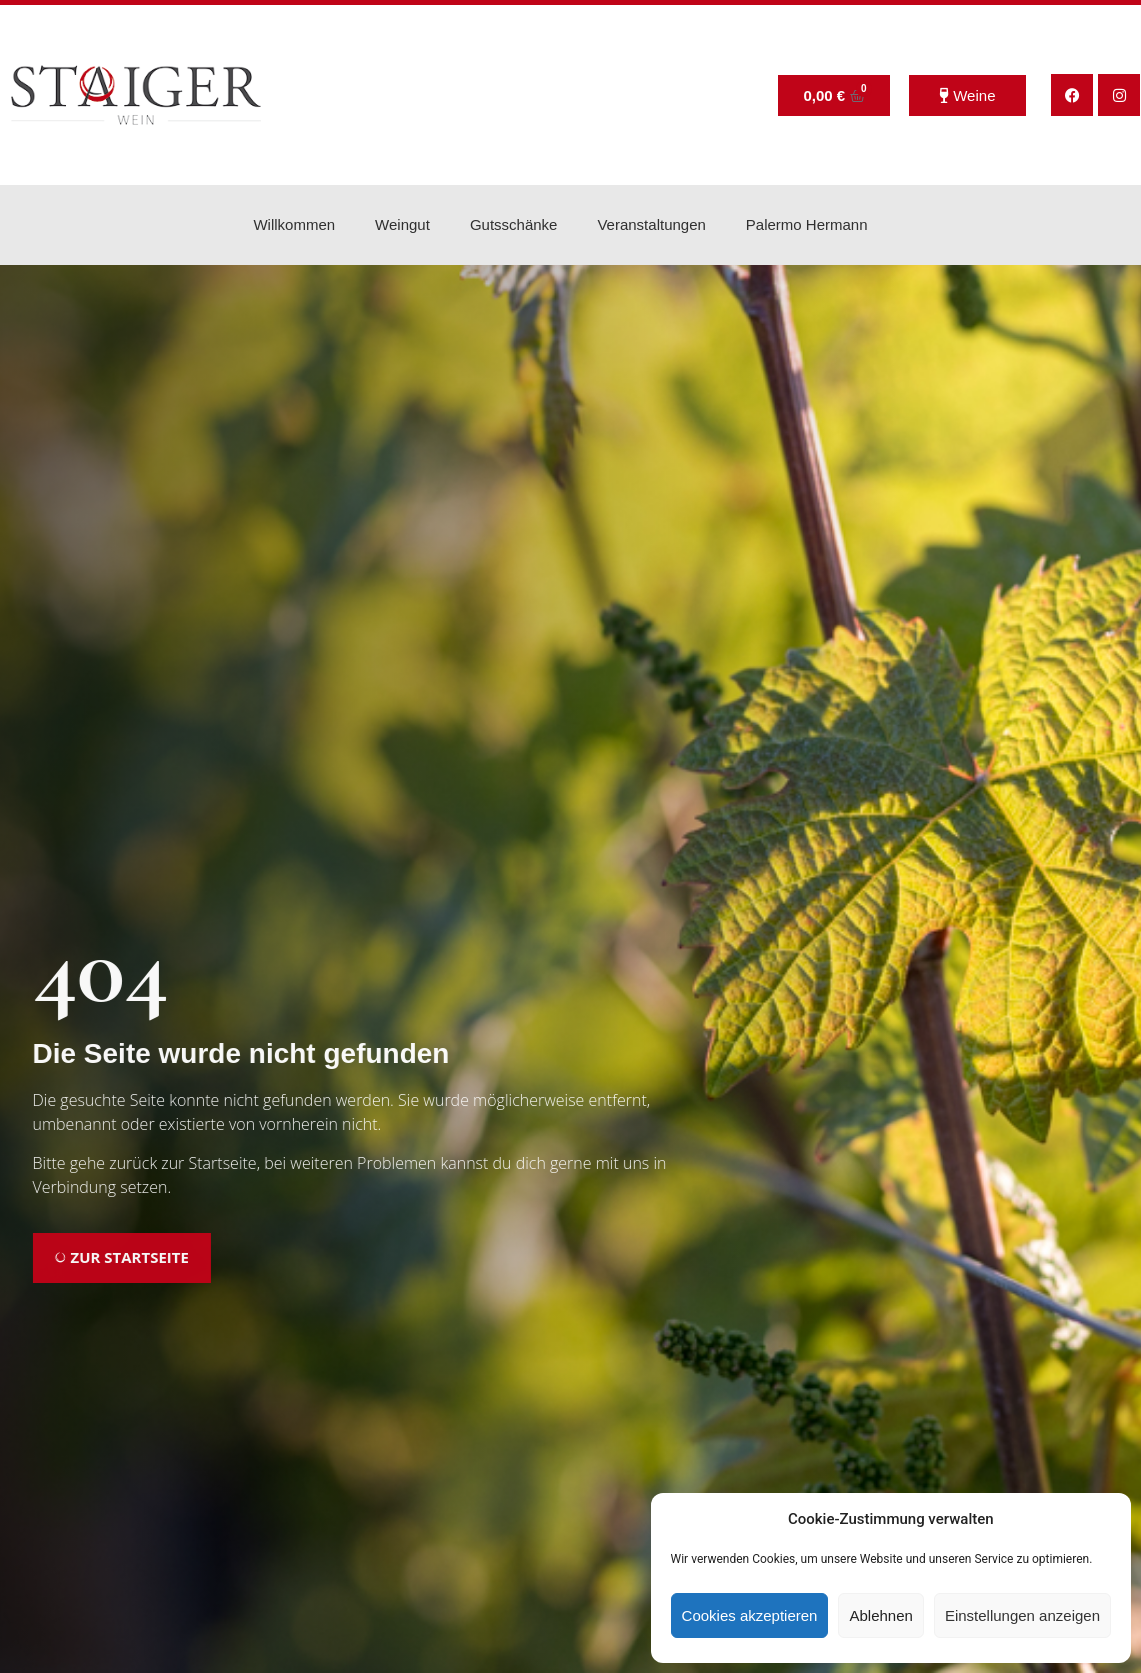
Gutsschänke (514, 224)
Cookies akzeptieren (750, 1615)
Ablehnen (880, 1615)
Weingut (402, 224)
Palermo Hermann (807, 224)
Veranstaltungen (651, 224)
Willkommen (294, 224)
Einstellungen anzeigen (1022, 1615)
